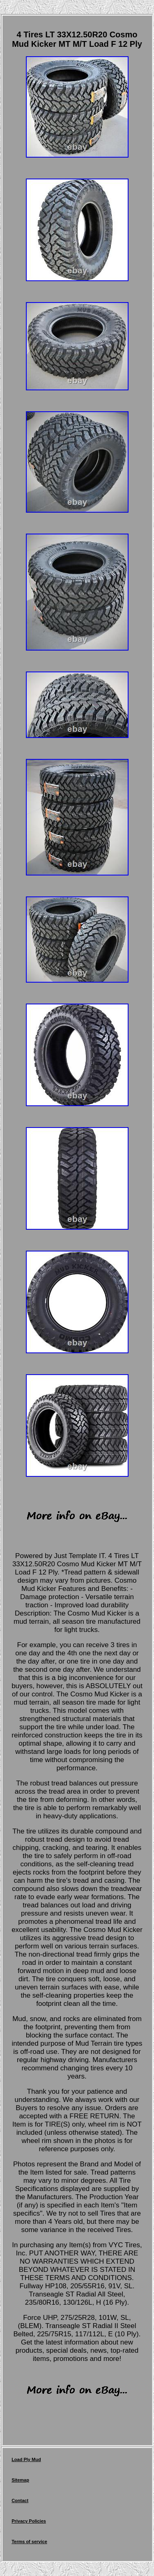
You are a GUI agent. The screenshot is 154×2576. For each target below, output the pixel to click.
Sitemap (20, 2479)
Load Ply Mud (26, 2459)
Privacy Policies (28, 2521)
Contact (19, 2500)
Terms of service (29, 2541)
